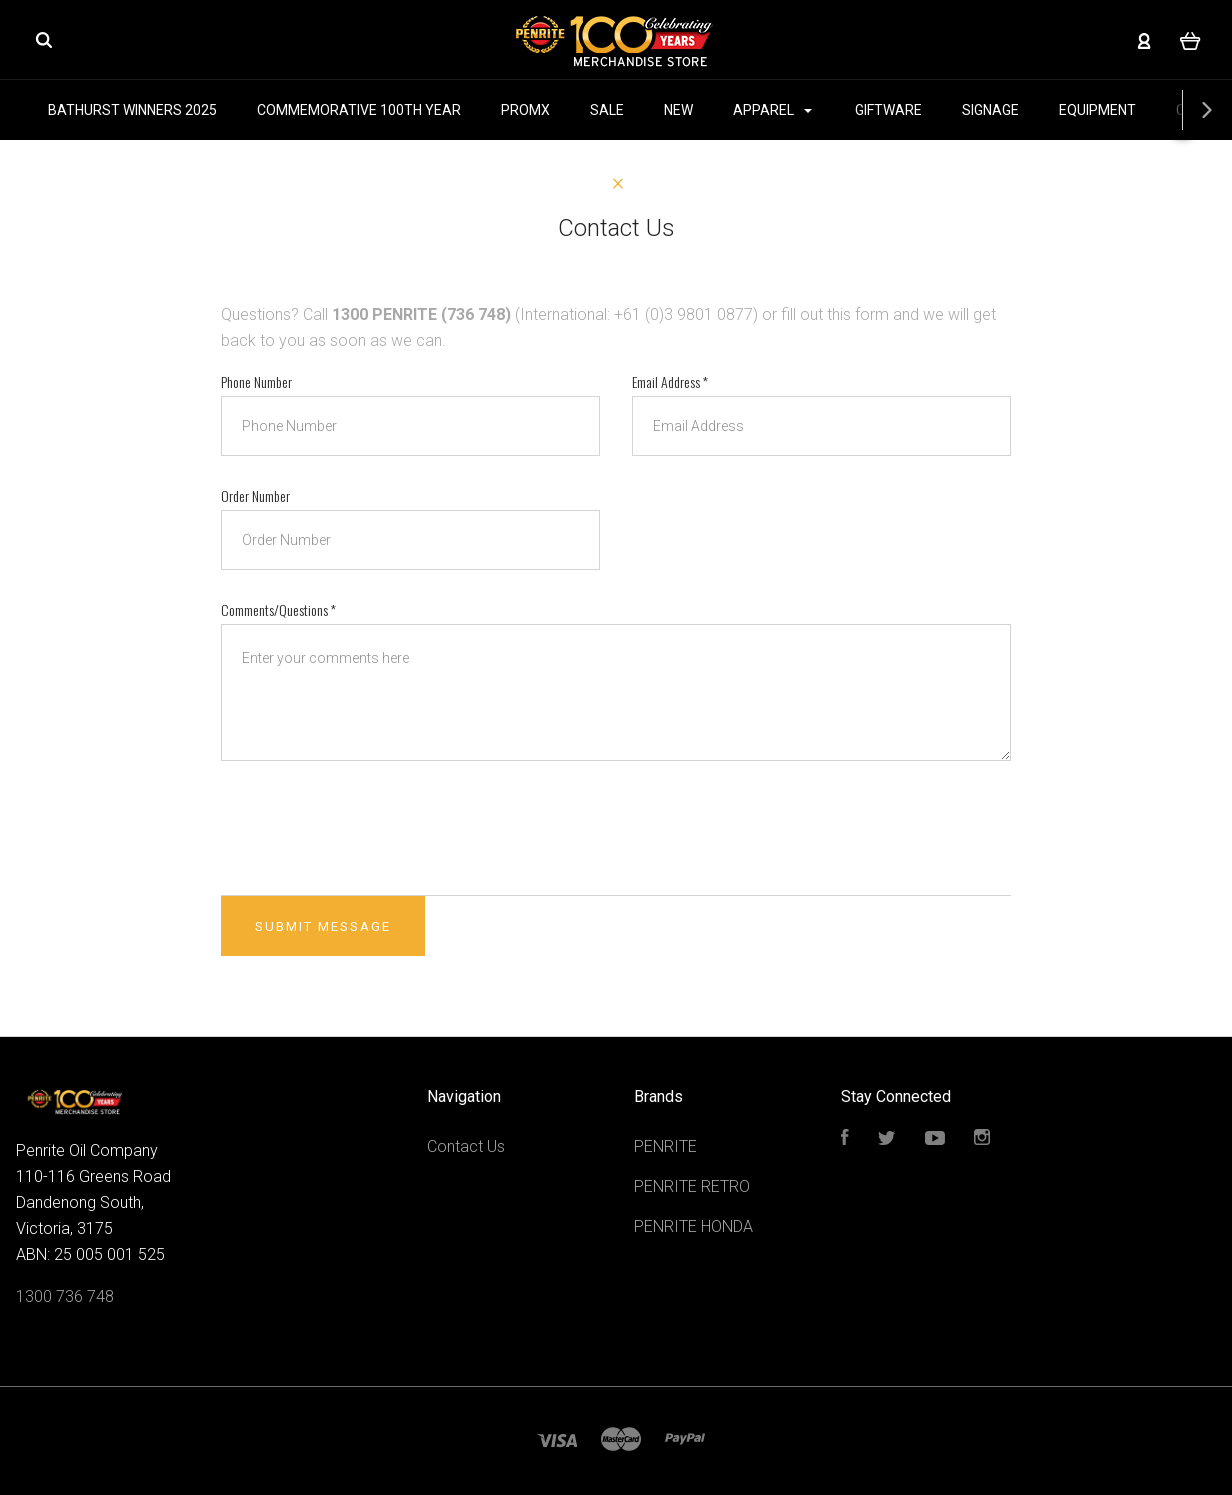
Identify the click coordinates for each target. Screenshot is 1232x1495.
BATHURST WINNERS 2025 (132, 110)
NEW (678, 110)
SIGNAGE (990, 110)
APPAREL (772, 110)
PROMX (525, 110)
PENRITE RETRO (692, 1186)
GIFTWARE (888, 110)
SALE (607, 110)
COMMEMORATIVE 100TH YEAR (359, 110)
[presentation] (373, 828)
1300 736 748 (65, 1296)
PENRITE (665, 1146)
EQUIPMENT (1097, 110)
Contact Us (466, 1146)
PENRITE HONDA (693, 1226)
